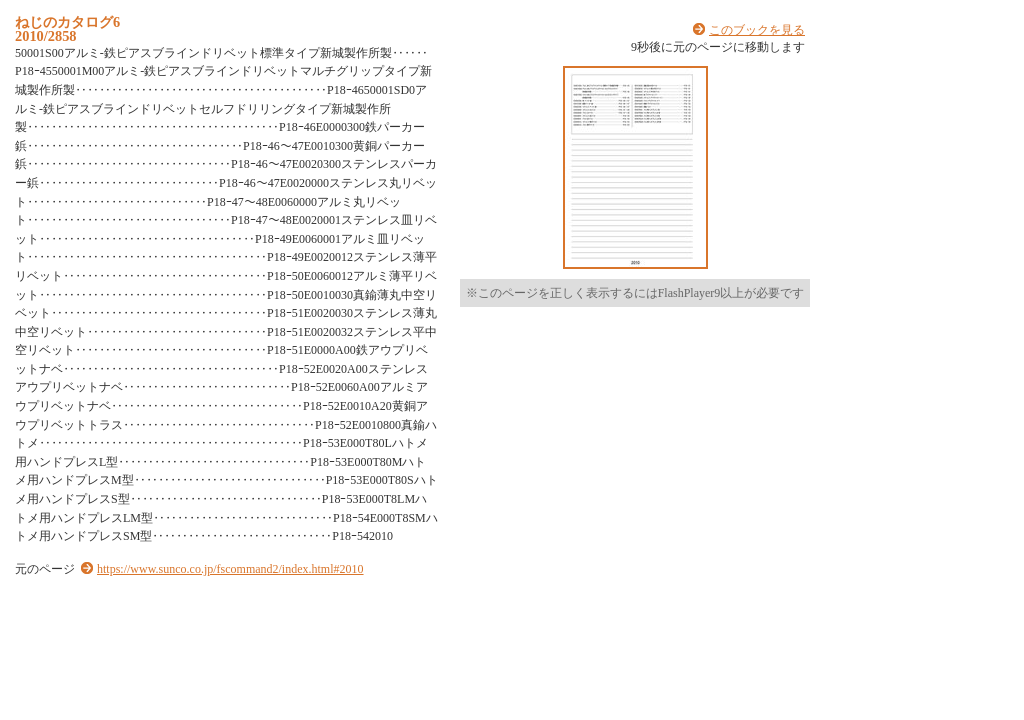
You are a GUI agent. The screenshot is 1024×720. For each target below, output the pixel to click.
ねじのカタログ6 (67, 22)
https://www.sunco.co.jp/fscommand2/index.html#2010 (230, 569)
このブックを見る (757, 30)
